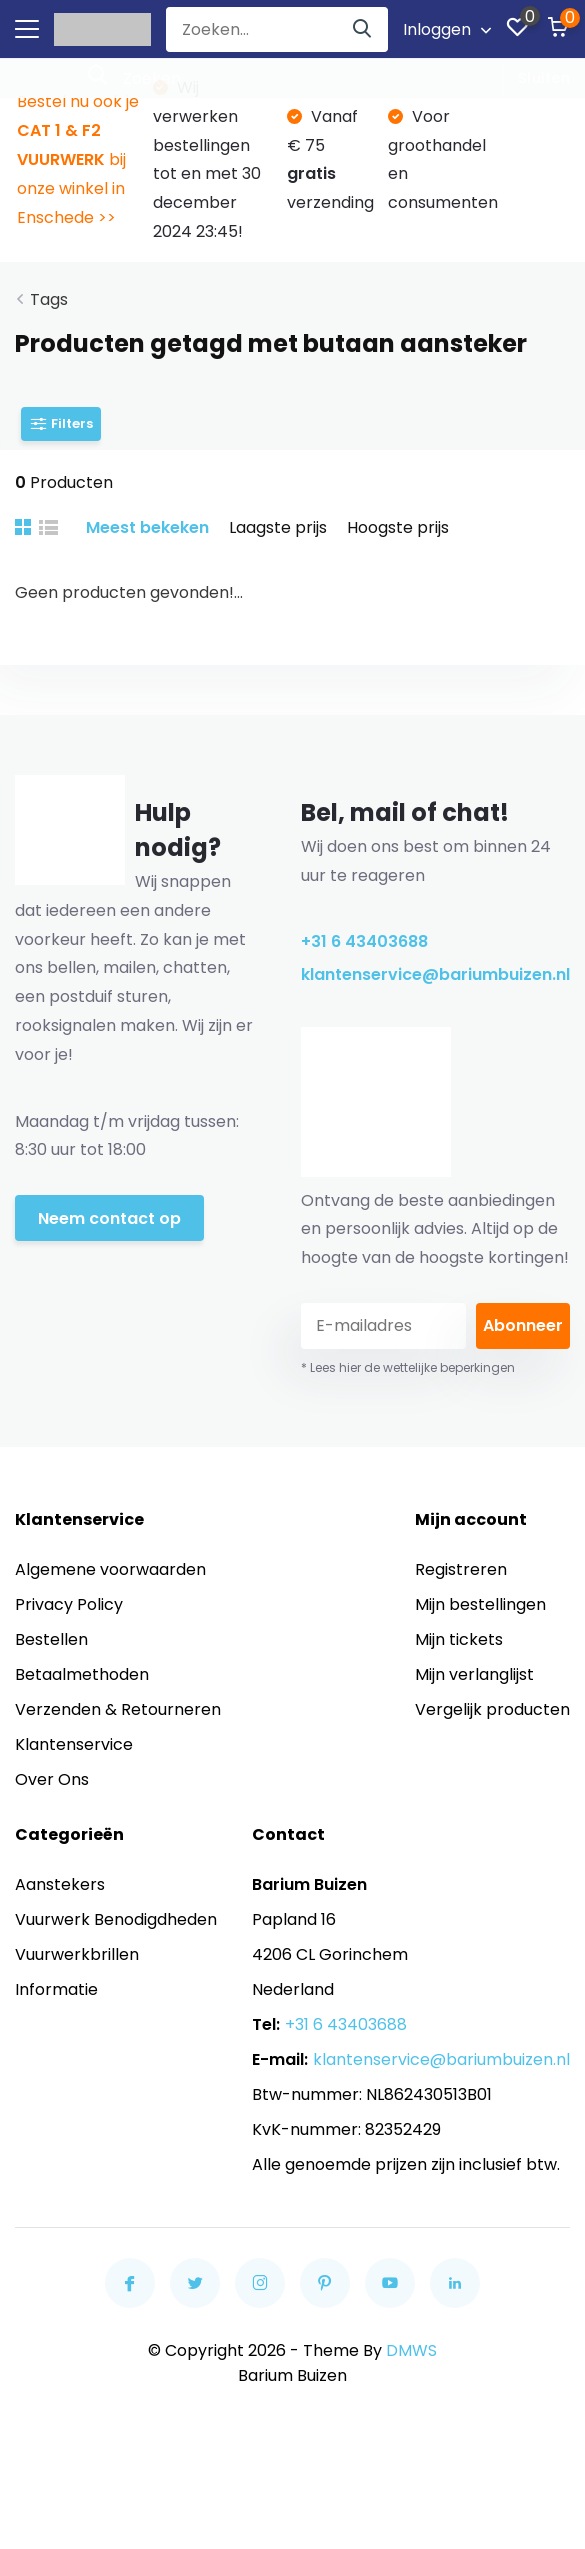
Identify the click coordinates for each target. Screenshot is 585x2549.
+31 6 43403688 (364, 941)
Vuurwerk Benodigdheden (116, 1919)
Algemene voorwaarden (110, 1569)
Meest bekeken (147, 527)
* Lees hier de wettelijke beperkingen (408, 1367)
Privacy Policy (69, 1604)
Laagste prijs (278, 527)
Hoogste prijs (398, 527)
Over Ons (52, 1779)
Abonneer (523, 1325)
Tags (49, 299)
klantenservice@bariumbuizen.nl (435, 974)
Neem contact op (109, 1218)
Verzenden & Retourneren (118, 1709)
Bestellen (51, 1639)
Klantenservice (74, 1744)
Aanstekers (60, 1884)
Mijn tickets (459, 1639)
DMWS (411, 2350)
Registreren (461, 1569)
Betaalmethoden (82, 1674)
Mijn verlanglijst (474, 1674)
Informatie (56, 1989)
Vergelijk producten (492, 1709)
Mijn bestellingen (480, 1604)
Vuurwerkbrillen (77, 1954)
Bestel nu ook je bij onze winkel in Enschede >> (78, 159)
